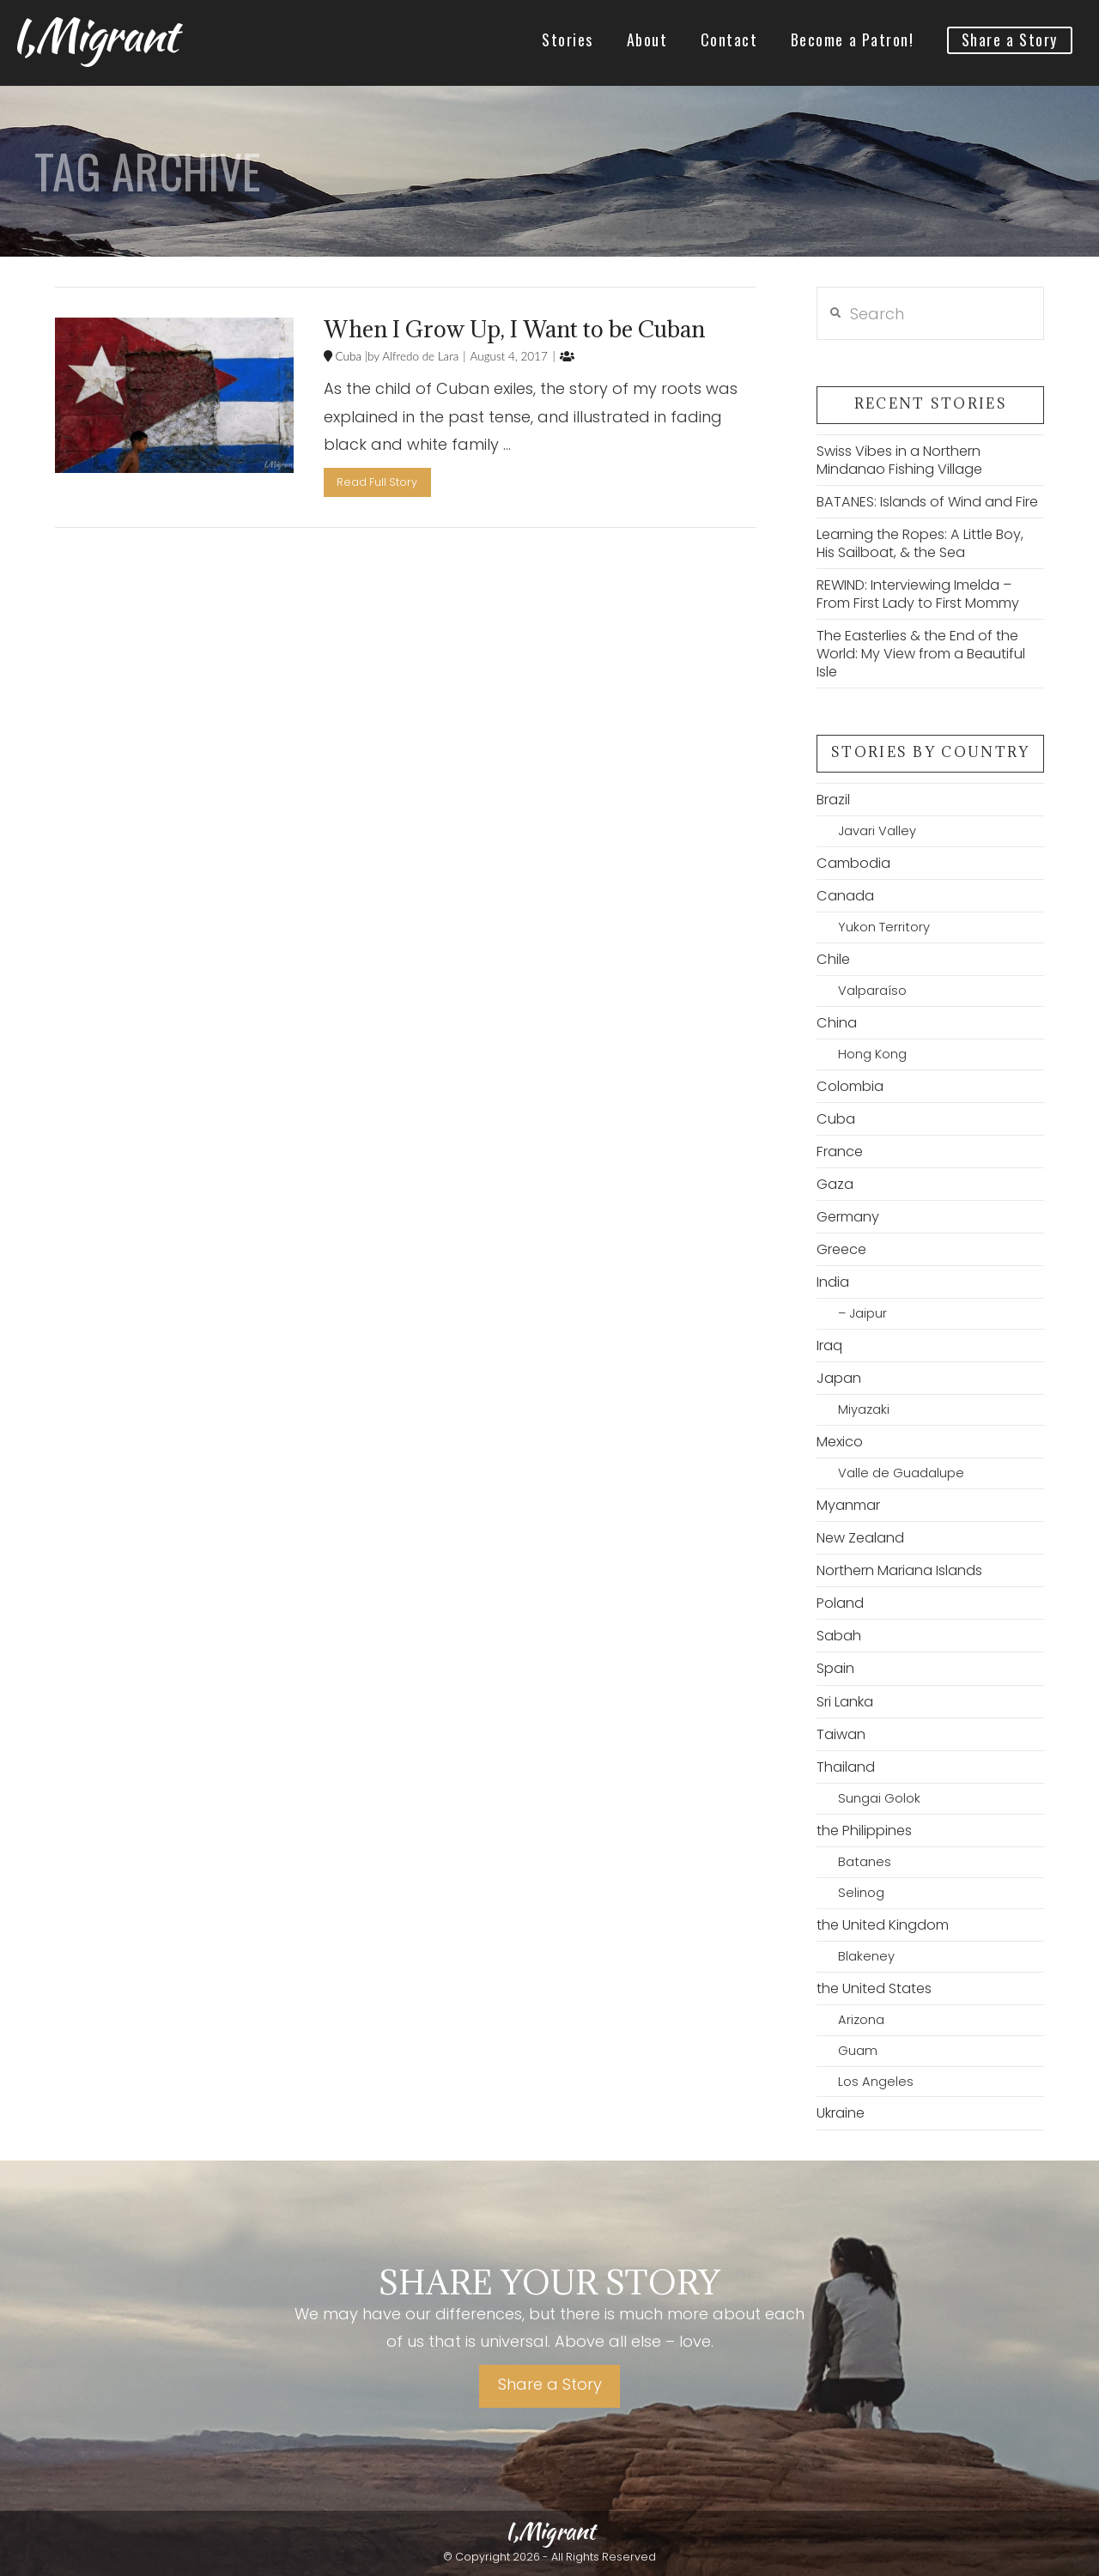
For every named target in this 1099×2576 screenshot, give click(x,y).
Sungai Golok (879, 1798)
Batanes (864, 1861)
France (840, 1151)
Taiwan (841, 1734)
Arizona (861, 2019)
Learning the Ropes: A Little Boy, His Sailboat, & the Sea (920, 543)
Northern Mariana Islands (899, 1570)
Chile (833, 959)
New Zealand (860, 1538)
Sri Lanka (845, 1702)
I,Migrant (94, 35)
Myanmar (848, 1505)
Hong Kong (872, 1054)
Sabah (839, 1636)
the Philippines (864, 1830)
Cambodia (853, 863)
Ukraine (841, 2113)
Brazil (833, 799)
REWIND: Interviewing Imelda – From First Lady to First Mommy (918, 594)
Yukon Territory (884, 927)
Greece (841, 1249)
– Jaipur (862, 1313)
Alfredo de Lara (418, 356)
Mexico (840, 1442)
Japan (839, 1378)
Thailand (846, 1767)
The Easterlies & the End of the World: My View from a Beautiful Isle (921, 654)
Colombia (850, 1086)
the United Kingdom (883, 1925)
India (833, 1282)
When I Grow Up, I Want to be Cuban (514, 328)
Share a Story (550, 2384)
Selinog (861, 1892)
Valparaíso (872, 990)
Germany (848, 1217)
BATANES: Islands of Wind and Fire (927, 502)
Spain (835, 1668)
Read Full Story (377, 482)
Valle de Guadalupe (901, 1473)
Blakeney (866, 1956)
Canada (845, 896)
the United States (874, 1988)
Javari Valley (877, 830)
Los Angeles (876, 2081)
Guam (857, 2050)
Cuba (346, 356)
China (837, 1023)
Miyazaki (864, 1409)
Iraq (829, 1345)
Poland (840, 1603)
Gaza (835, 1184)
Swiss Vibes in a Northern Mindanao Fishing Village (899, 460)
